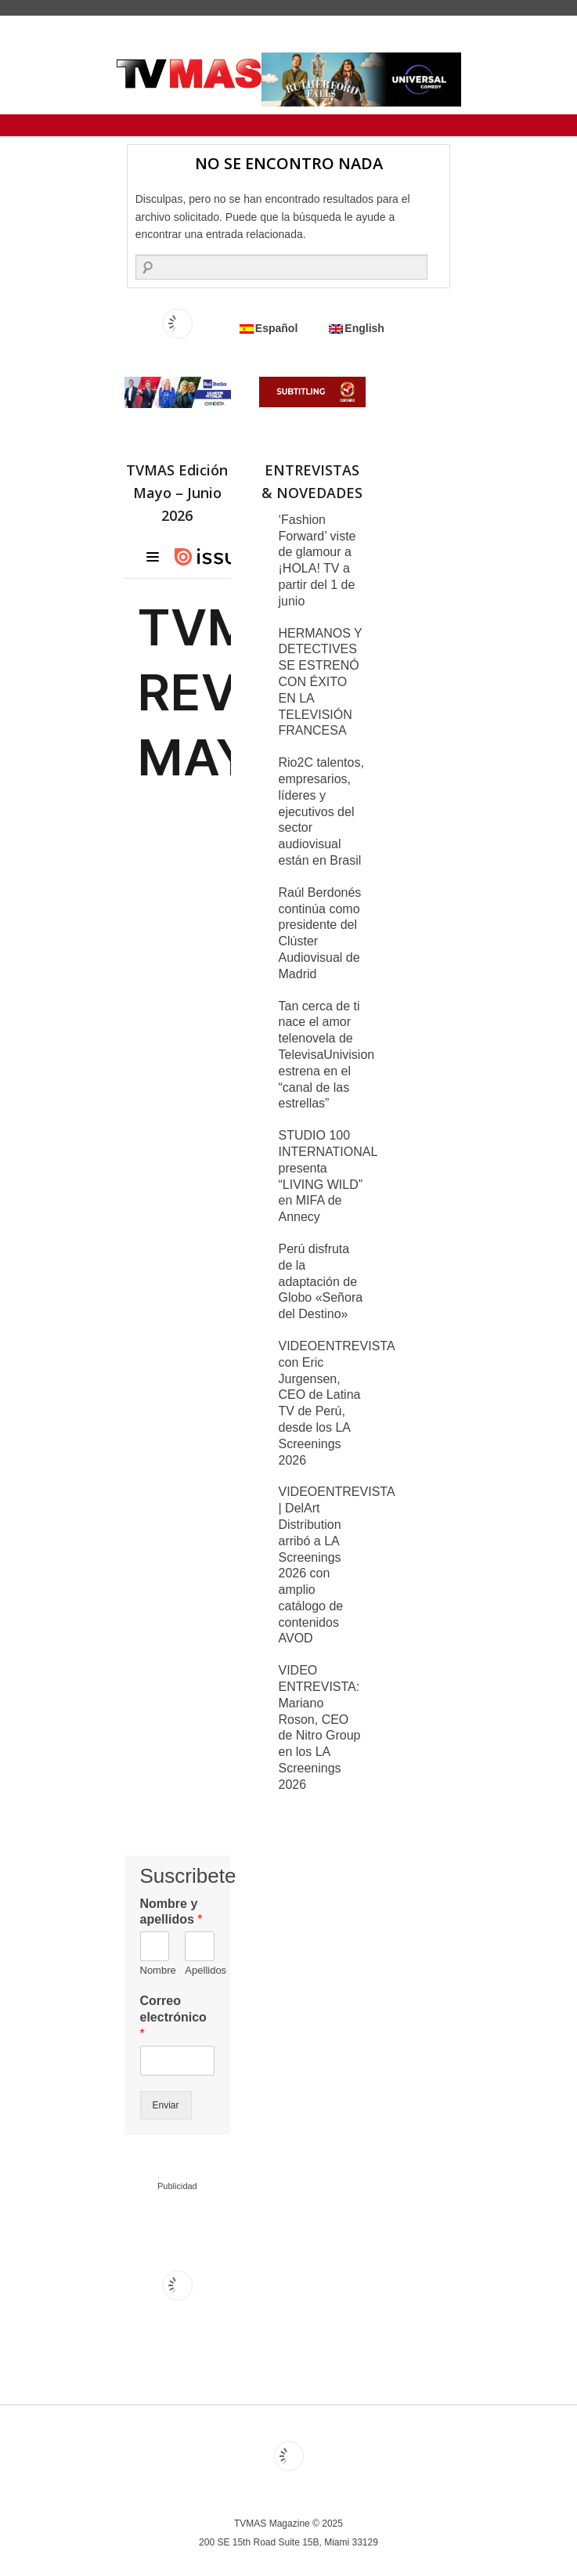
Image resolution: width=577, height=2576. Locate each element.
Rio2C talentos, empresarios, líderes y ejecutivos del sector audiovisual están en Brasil (321, 811)
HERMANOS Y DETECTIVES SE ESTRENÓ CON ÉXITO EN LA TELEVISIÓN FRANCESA (320, 682)
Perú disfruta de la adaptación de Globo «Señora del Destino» (321, 1281)
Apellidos (200, 1970)
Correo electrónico (173, 2017)
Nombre (155, 1970)
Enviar (166, 2105)
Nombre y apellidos (171, 1912)
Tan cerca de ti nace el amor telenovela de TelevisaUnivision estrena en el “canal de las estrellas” (327, 1055)
